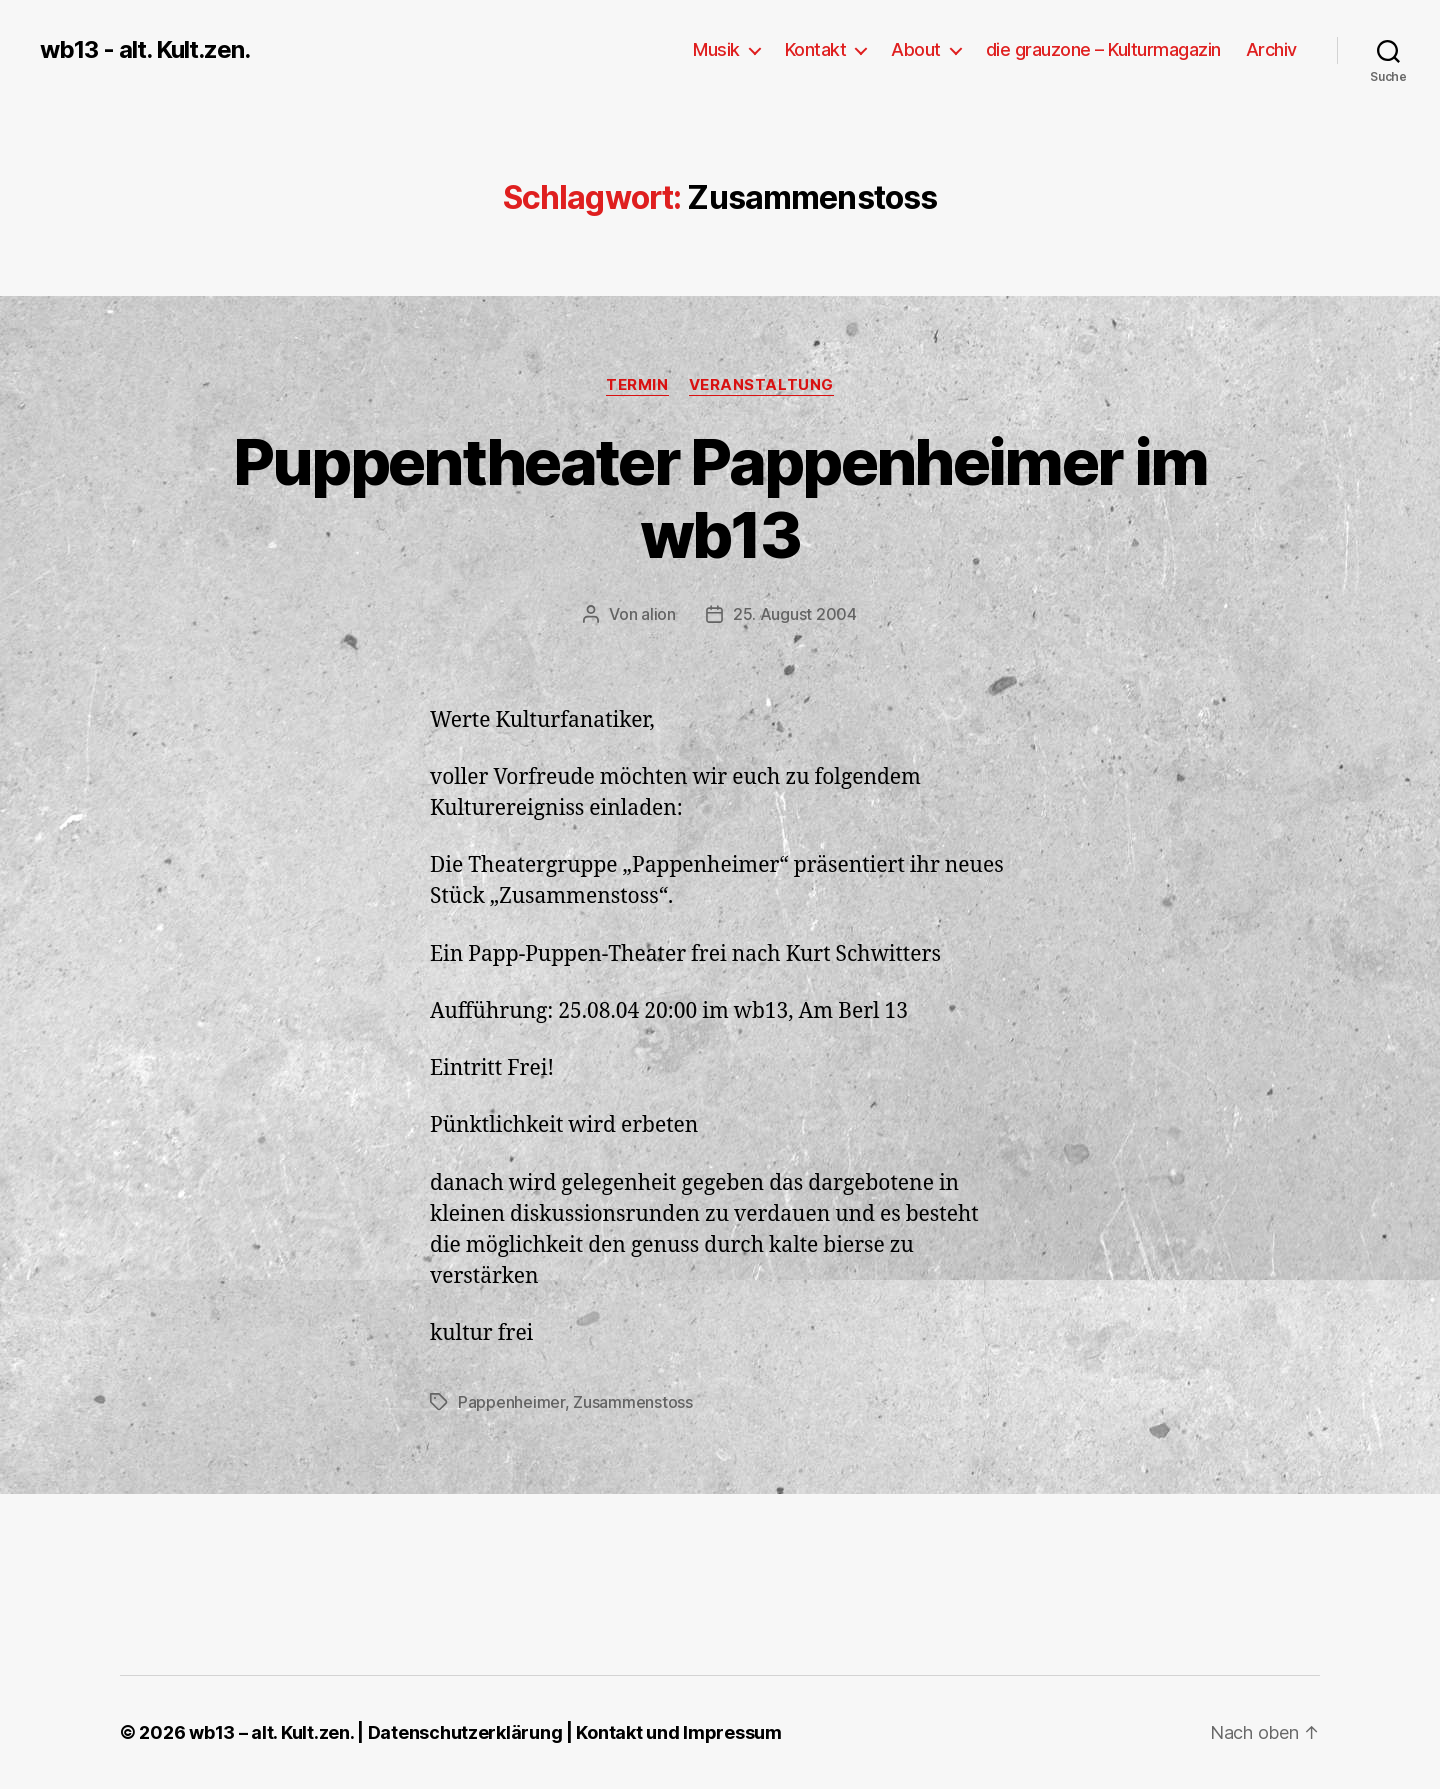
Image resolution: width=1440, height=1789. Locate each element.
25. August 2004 (795, 614)
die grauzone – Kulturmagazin (1103, 49)
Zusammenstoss (633, 1402)
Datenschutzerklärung (465, 1732)
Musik (716, 49)
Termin (637, 385)
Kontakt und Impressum (678, 1732)
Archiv (1271, 49)
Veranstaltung (761, 385)
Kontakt (816, 49)
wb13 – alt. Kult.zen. (271, 1732)
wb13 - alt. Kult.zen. (145, 50)
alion (658, 614)
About (916, 49)
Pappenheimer (511, 1402)
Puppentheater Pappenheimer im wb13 (720, 498)
